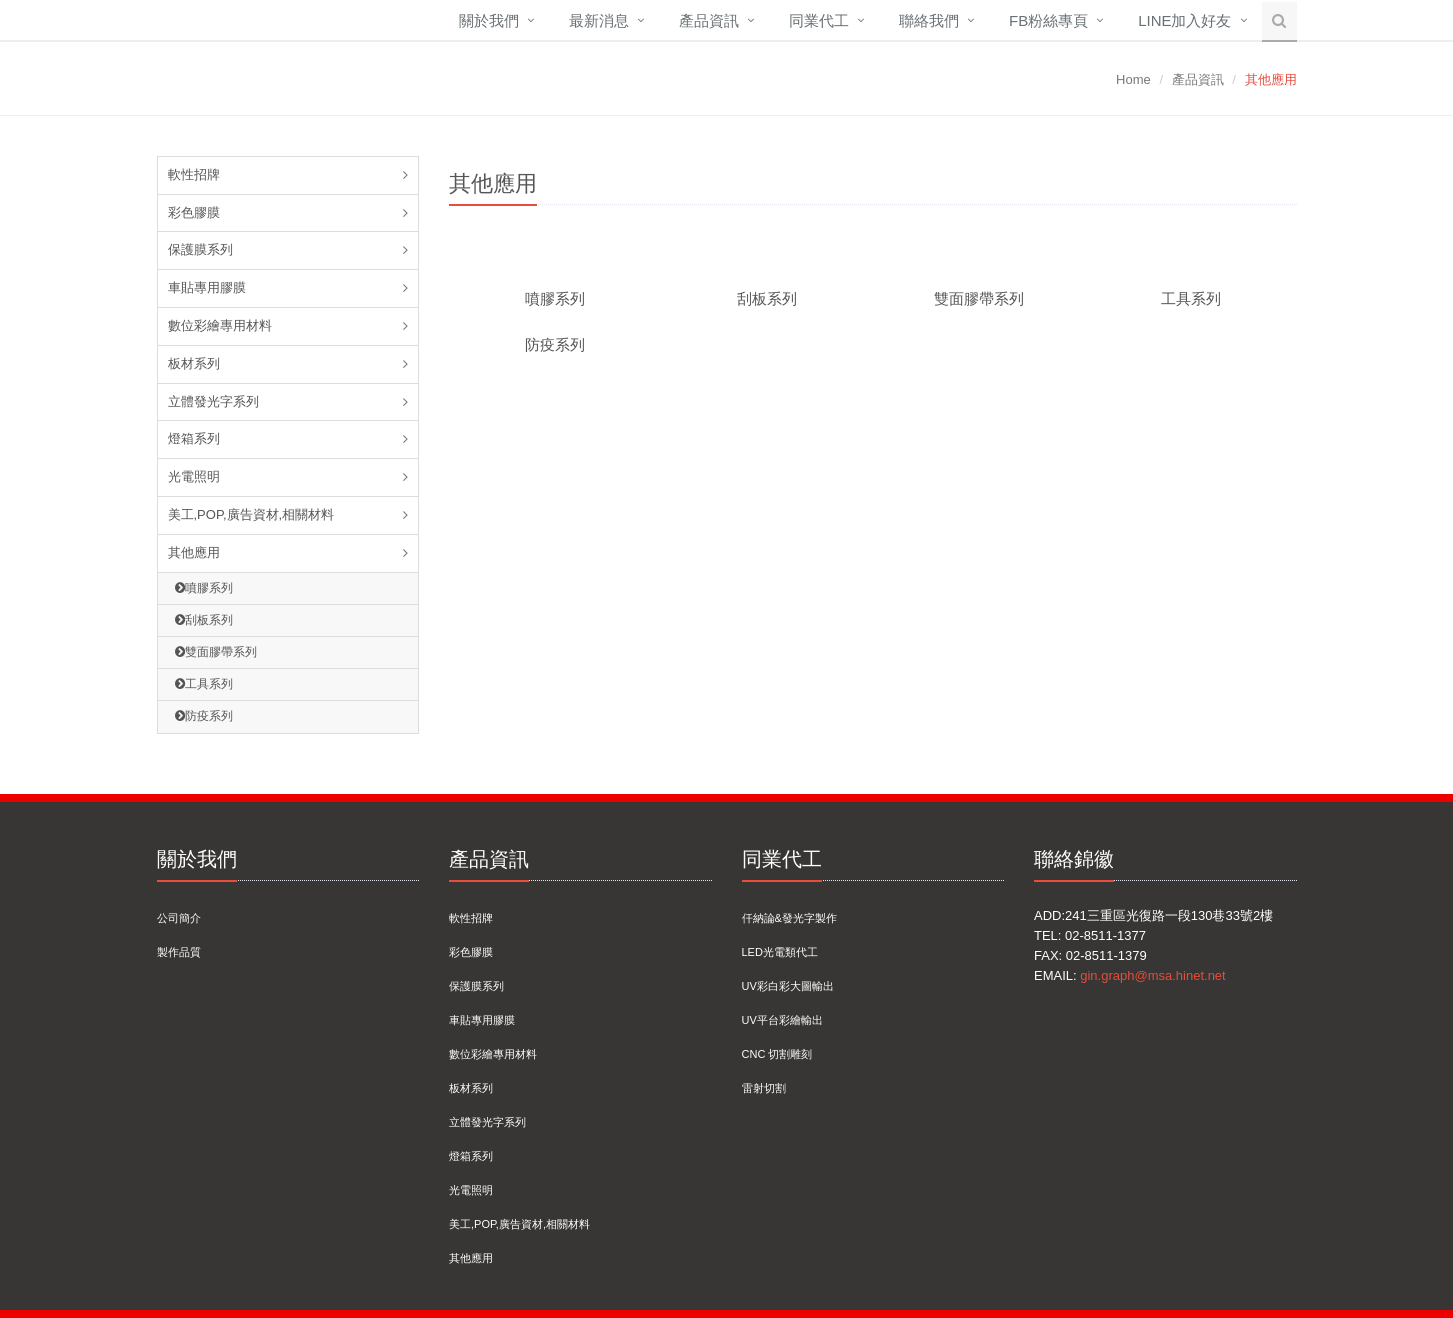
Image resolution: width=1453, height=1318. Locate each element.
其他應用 (194, 552)
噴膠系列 (204, 588)
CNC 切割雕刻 (777, 1054)
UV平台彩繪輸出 (782, 1020)
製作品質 (179, 952)
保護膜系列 (200, 249)
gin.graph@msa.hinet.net (1152, 975)
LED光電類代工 (780, 952)
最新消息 (599, 20)
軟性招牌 (194, 174)
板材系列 (194, 363)
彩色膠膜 (194, 212)
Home (1133, 79)
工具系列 (204, 684)
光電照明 (194, 476)
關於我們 (489, 20)
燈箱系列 (194, 438)
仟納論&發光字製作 (789, 918)
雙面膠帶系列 (216, 652)
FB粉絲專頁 (1048, 20)
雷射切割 (764, 1088)
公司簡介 (179, 918)
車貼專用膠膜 (207, 287)
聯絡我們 (929, 20)
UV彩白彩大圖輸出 (788, 986)
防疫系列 (204, 716)
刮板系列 (204, 620)
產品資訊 (709, 20)
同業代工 (819, 20)
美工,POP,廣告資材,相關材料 (251, 514)
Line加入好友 (1184, 20)
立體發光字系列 (213, 401)
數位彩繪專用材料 (220, 325)
